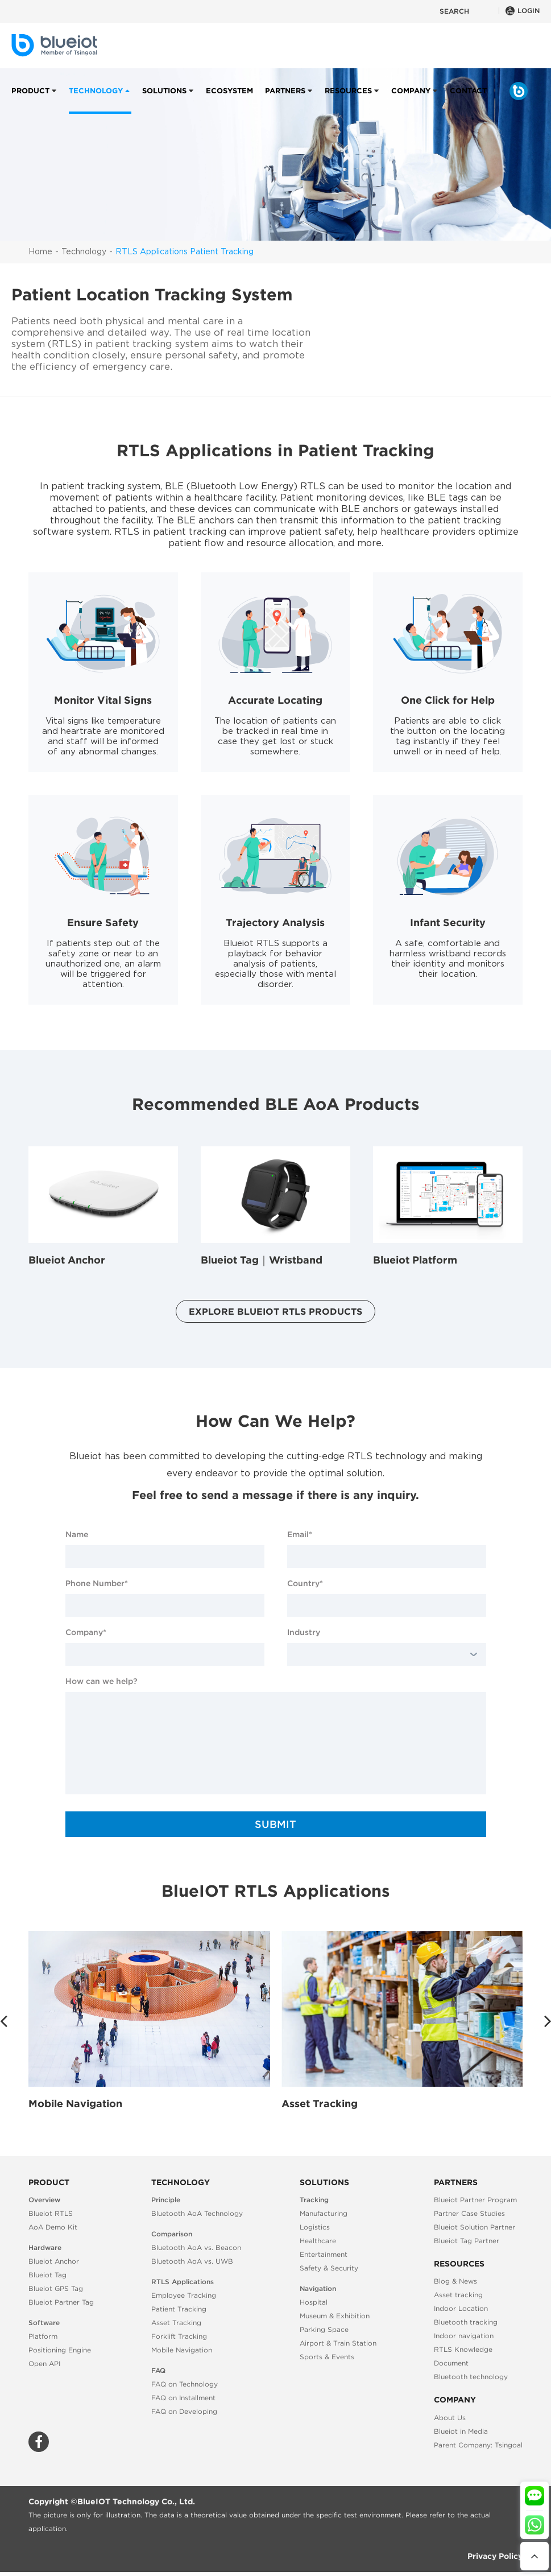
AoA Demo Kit (52, 2227)
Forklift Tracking (179, 2336)
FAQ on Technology (184, 2384)
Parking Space (324, 2329)
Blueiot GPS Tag (55, 2288)
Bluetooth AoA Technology (197, 2213)
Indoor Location (461, 2308)
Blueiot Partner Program (475, 2199)
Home (40, 252)
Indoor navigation (464, 2335)
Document (451, 2363)
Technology (96, 100)
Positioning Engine (59, 2350)
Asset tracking (458, 2294)
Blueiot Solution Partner (474, 2227)
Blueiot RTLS (50, 2213)
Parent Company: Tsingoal (478, 2445)
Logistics (315, 2227)
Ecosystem (229, 100)
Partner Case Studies (469, 2213)
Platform (42, 2336)
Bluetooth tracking (466, 2322)
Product (30, 100)
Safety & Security (329, 2268)
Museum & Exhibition (335, 2315)
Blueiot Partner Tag (61, 2302)
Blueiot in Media (461, 2431)
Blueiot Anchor (53, 2261)
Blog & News (455, 2281)
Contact (468, 100)
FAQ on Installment (183, 2397)
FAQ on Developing (184, 2411)
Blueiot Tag (47, 2274)
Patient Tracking (178, 2309)
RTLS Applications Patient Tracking (184, 252)
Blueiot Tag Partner (466, 2240)
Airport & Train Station (338, 2343)
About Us (450, 2417)
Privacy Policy (495, 2556)
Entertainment (323, 2254)
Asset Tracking (319, 2103)
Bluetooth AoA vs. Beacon (196, 2247)
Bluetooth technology (471, 2376)
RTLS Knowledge (463, 2349)
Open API (44, 2363)
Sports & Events (327, 2356)
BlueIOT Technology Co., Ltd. (136, 2501)
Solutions (164, 100)
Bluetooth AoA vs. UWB (192, 2261)
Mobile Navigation (75, 2103)
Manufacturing (323, 2213)
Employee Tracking (183, 2295)
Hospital (314, 2302)
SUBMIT (275, 1824)
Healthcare (318, 2240)
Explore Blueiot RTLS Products (275, 1311)
